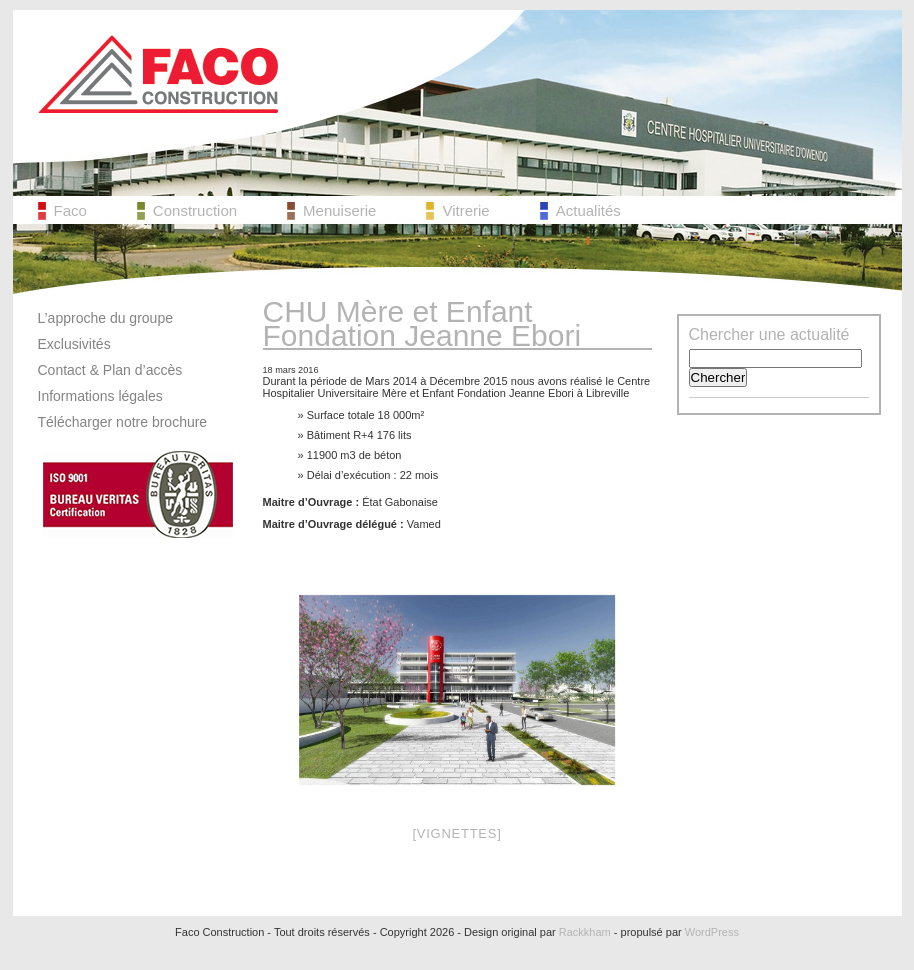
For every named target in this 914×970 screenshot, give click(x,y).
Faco (70, 210)
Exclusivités (74, 344)
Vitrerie (465, 210)
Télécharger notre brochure (123, 422)
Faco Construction (158, 74)
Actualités (588, 210)
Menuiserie (339, 210)
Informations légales (100, 396)
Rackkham (585, 932)
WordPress (712, 932)
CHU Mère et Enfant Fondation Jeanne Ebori (422, 323)
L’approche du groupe (105, 318)
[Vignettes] (456, 833)
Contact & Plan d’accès (110, 370)
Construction (195, 210)
